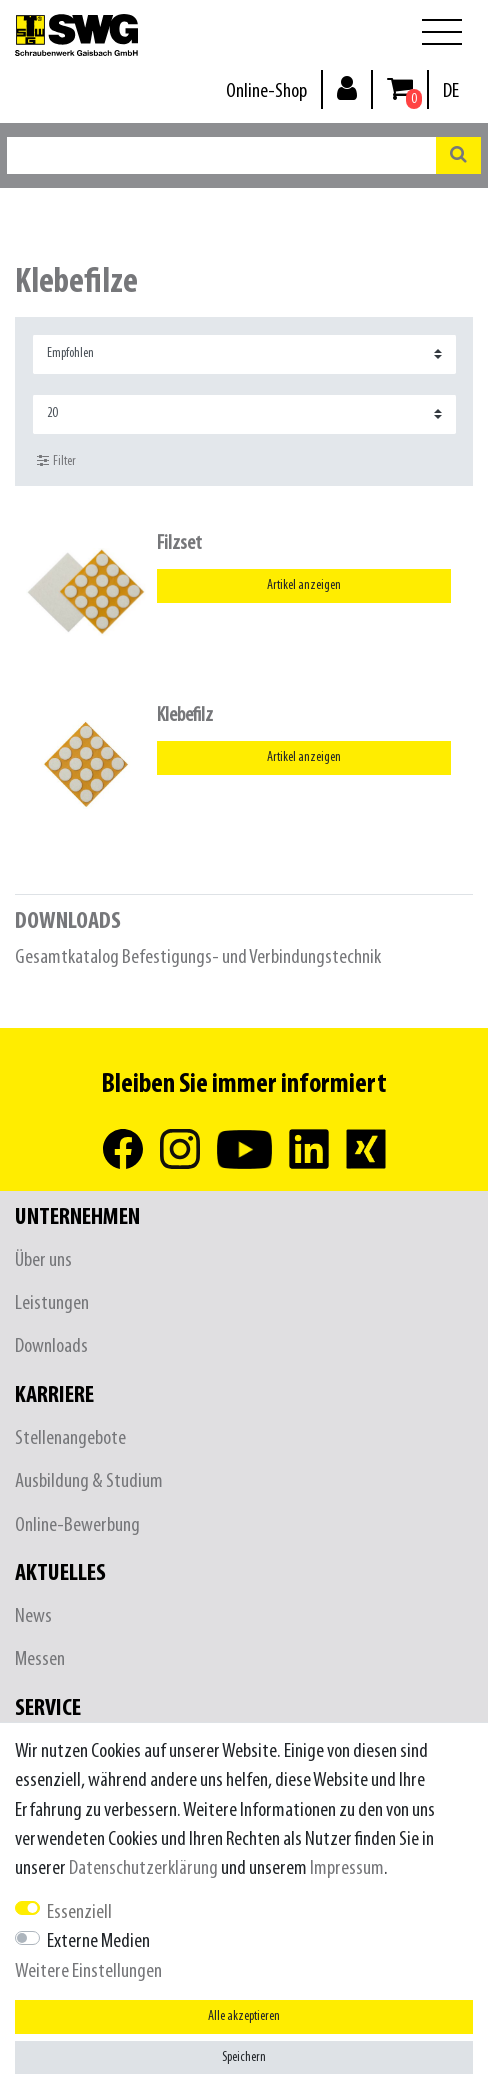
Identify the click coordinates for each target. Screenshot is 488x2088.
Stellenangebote (70, 1438)
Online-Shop (266, 91)
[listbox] (86, 592)
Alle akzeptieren (244, 2016)
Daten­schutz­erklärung (143, 1868)
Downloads (51, 1346)
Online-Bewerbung (77, 1525)
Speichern (244, 2057)
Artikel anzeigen (304, 585)
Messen (40, 1659)
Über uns (43, 1260)
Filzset (179, 543)
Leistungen (52, 1303)
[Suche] (458, 155)
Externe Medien (98, 1941)
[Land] (451, 91)
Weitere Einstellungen (88, 1971)
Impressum (347, 1868)
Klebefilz (185, 715)
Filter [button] (56, 461)
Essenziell (79, 1912)
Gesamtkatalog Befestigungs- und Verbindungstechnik (198, 957)
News (33, 1616)
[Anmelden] (347, 87)
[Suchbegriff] (221, 155)
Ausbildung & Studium (89, 1481)
